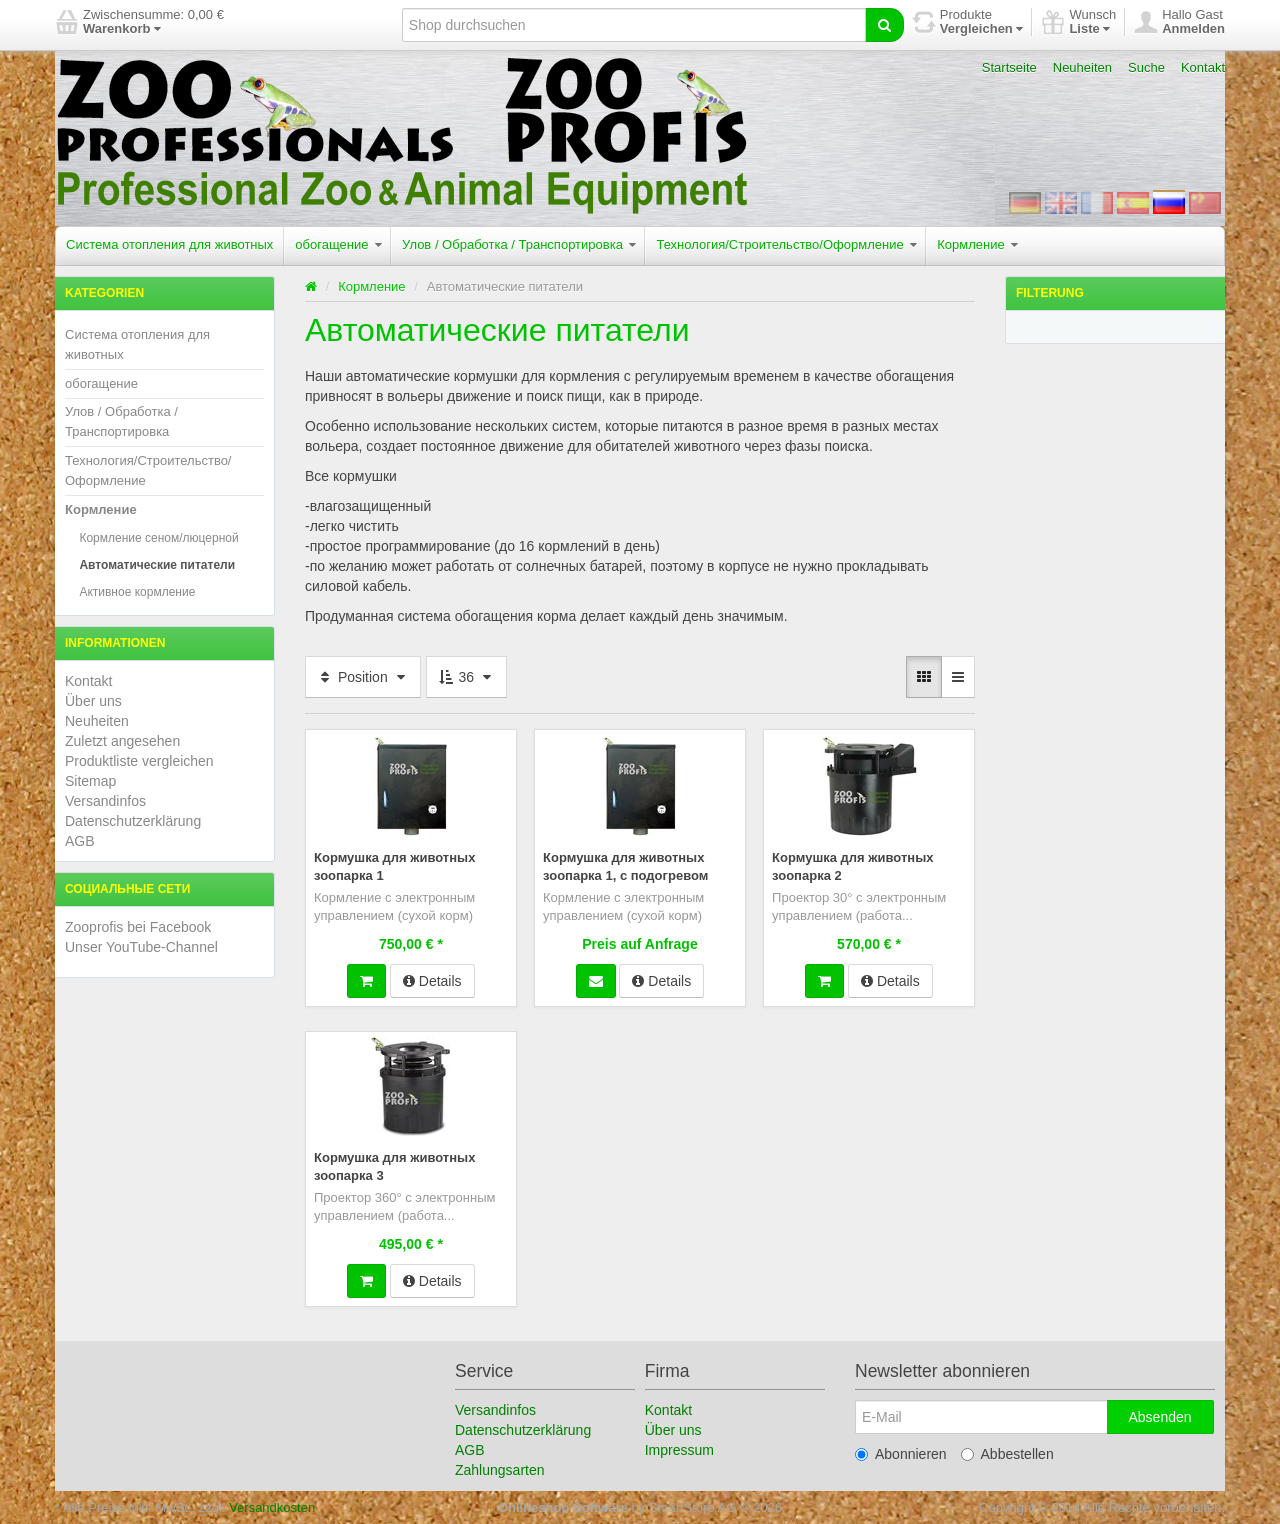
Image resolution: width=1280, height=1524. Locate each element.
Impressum (679, 1449)
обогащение (338, 244)
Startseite (1009, 67)
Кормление (977, 244)
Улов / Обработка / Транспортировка (519, 244)
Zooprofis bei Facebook (138, 927)
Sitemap (90, 781)
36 (466, 677)
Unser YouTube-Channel (141, 947)
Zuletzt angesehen (122, 741)
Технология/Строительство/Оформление (786, 244)
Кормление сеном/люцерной (158, 538)
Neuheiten (1082, 67)
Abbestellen (1007, 1453)
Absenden (1159, 1416)
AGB (80, 841)
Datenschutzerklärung (133, 821)
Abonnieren (901, 1453)
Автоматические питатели (157, 565)
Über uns (93, 701)
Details (432, 980)
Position (363, 677)
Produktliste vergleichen (139, 761)
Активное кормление (137, 592)
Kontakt (1203, 67)
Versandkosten (272, 1506)
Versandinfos (105, 801)
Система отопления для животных (169, 244)
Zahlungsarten (500, 1469)
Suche (1146, 67)
